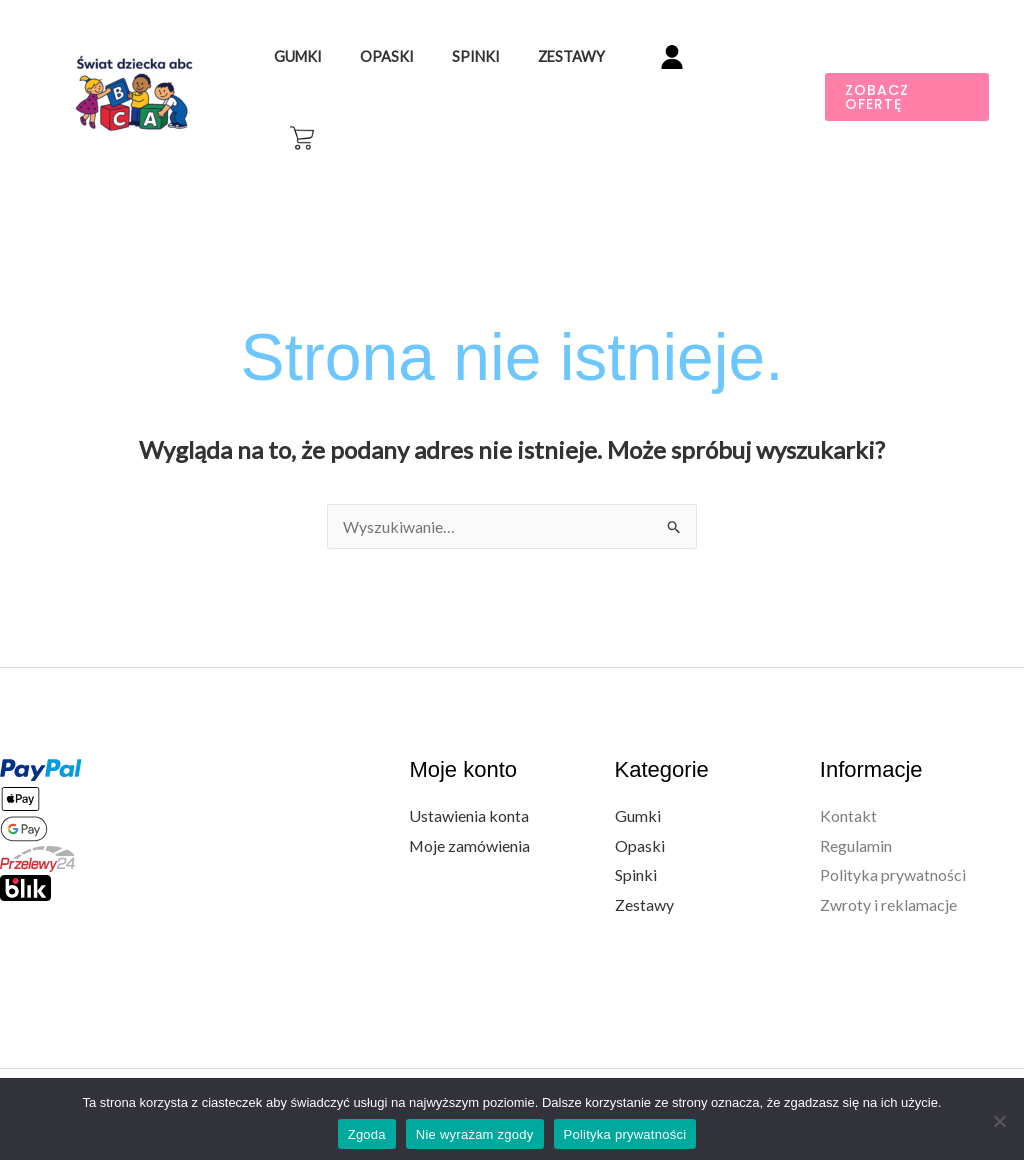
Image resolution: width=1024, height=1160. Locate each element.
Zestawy (585, 82)
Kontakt (848, 786)
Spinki (499, 82)
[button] (906, 83)
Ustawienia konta (469, 786)
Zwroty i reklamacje (888, 875)
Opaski (419, 82)
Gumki (340, 82)
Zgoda (367, 1130)
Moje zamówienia (470, 816)
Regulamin (856, 816)
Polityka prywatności (893, 846)
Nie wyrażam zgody (475, 1130)
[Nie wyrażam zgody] (999, 1117)
